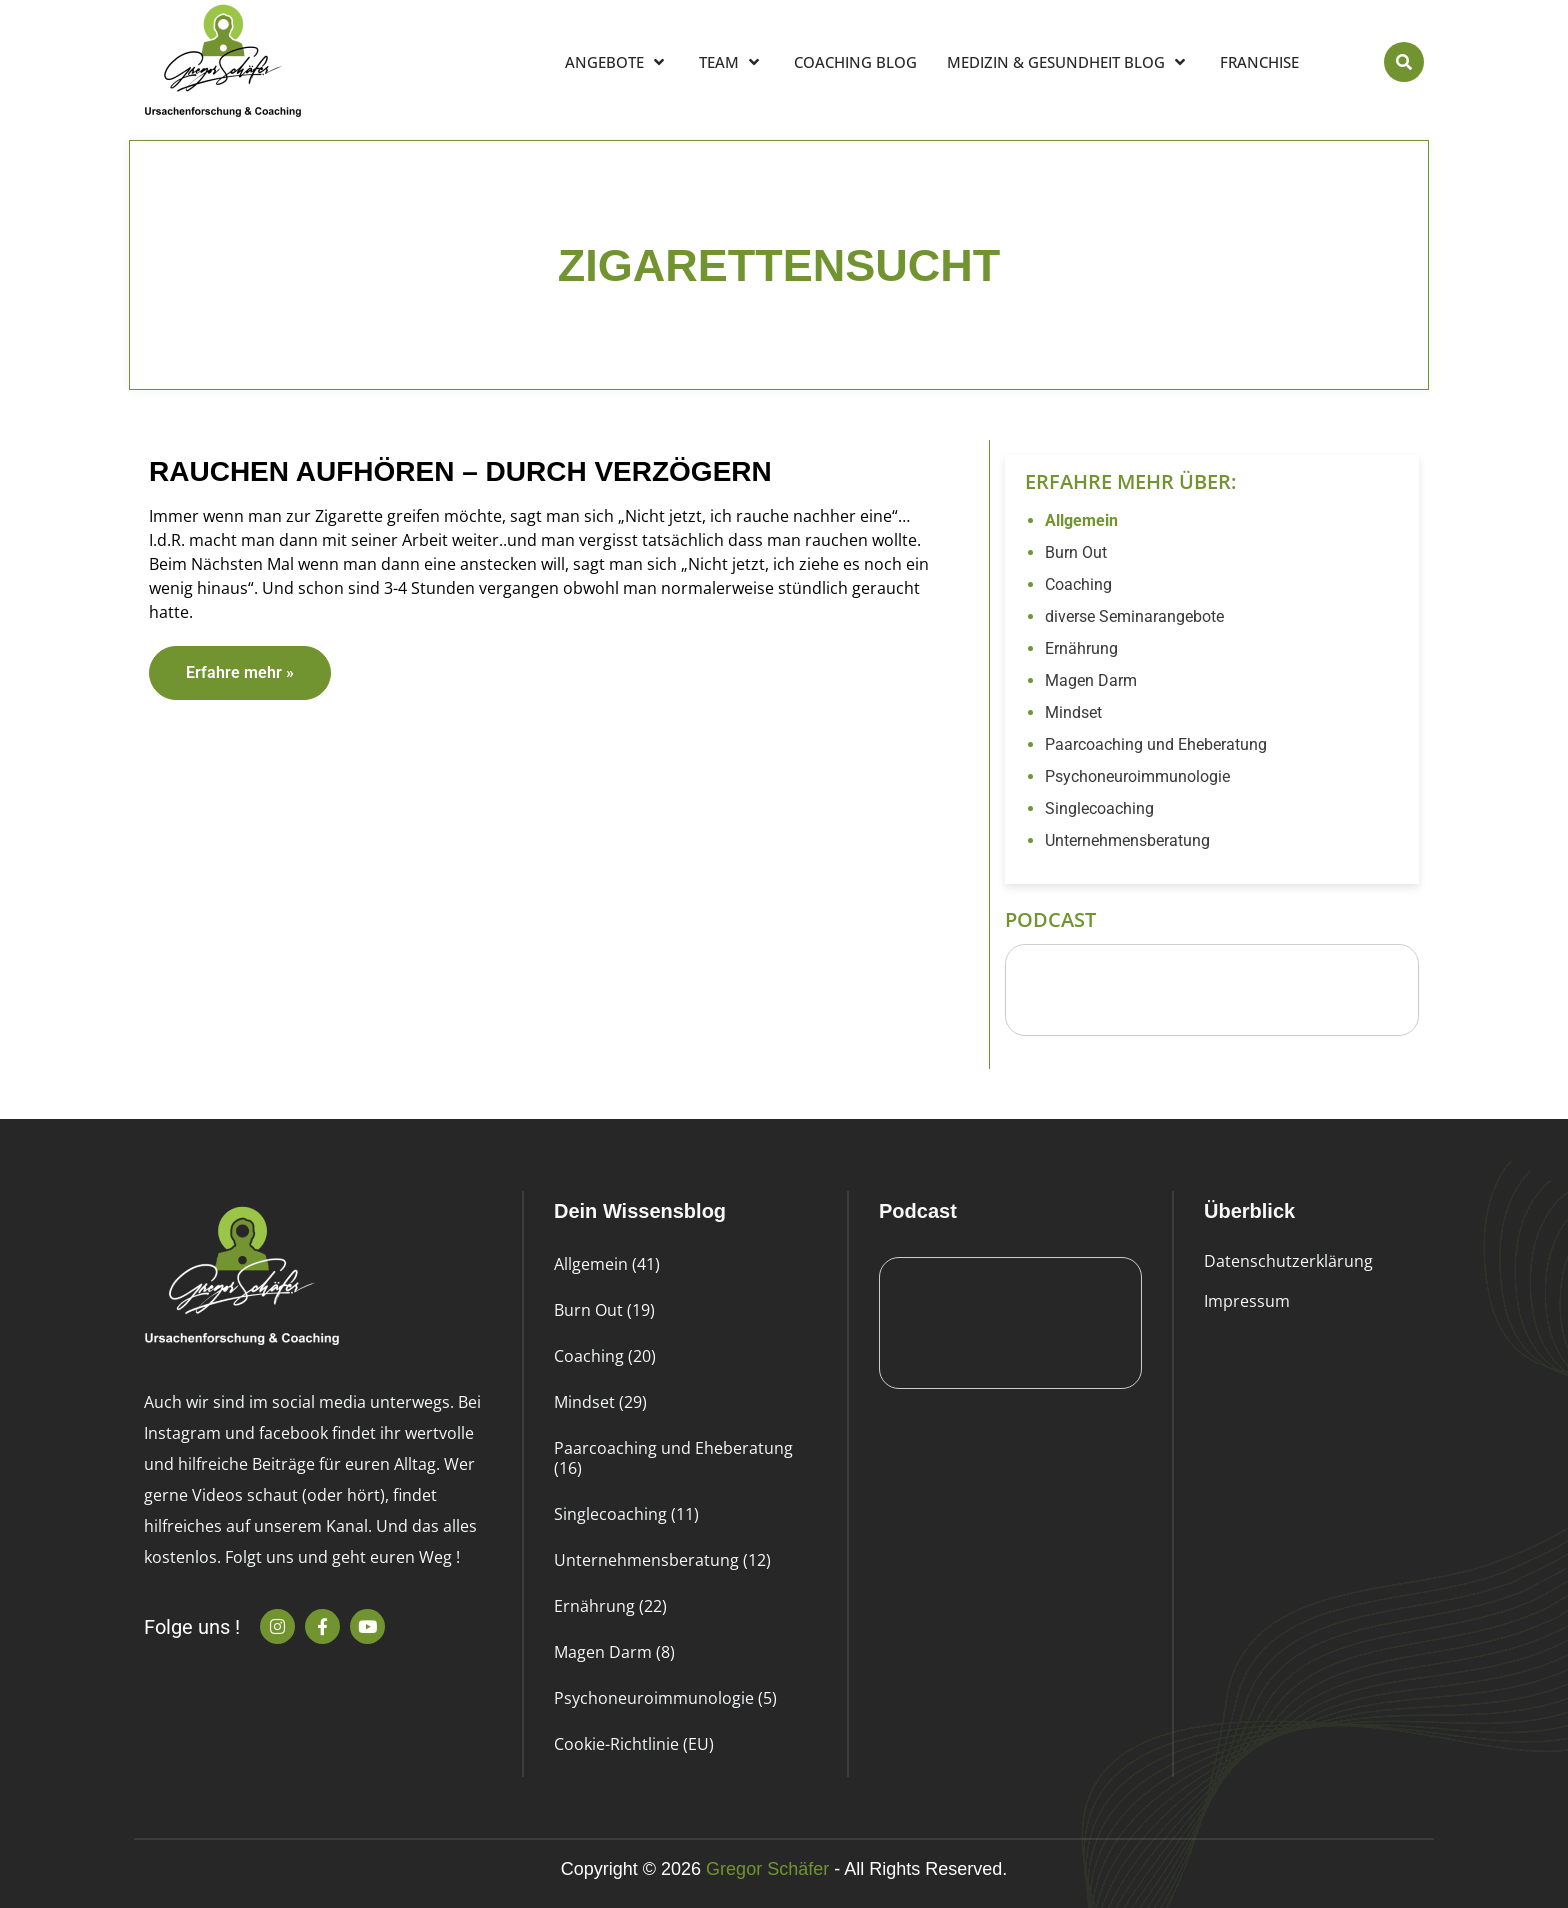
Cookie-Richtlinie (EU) (634, 1744)
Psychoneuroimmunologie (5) (665, 1698)
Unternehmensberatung (1127, 840)
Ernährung (1081, 648)
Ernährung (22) (610, 1606)
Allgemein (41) (607, 1264)
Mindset (1073, 712)
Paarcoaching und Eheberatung (1156, 744)
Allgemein (1081, 520)
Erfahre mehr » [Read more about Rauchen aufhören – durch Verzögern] (240, 672)
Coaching (1078, 584)
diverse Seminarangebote (1134, 616)
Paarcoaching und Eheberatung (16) (673, 1458)
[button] (1404, 62)
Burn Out (1076, 552)
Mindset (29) (600, 1402)
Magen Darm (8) (614, 1652)
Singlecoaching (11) (626, 1514)
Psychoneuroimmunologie (1137, 776)
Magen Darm (1091, 680)
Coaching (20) (605, 1356)
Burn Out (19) (604, 1310)
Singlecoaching (1099, 808)
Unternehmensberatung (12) (662, 1560)
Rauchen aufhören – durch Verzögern (460, 471)
